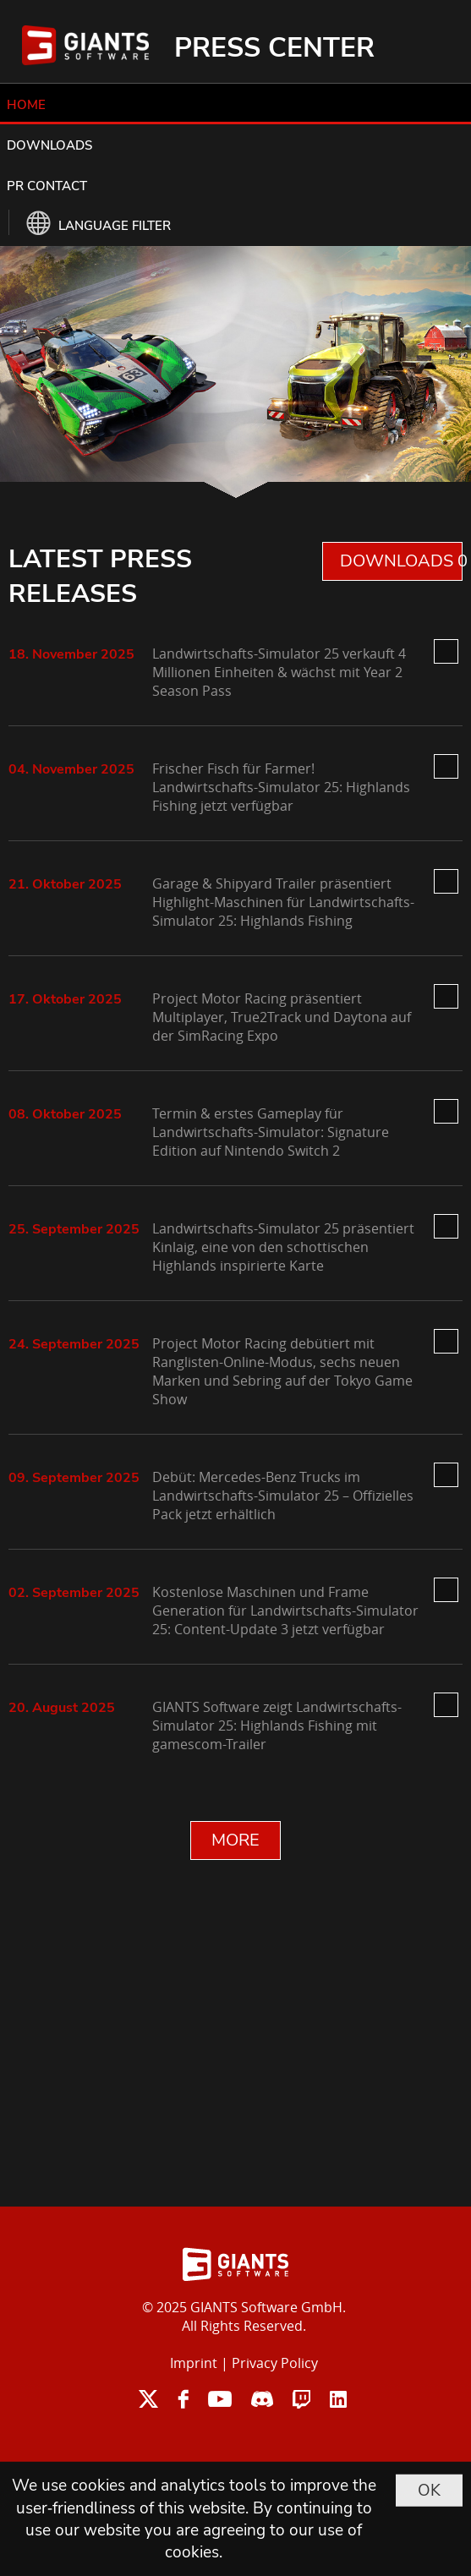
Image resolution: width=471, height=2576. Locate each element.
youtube (220, 2399)
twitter (148, 2399)
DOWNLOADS (49, 145)
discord (262, 2399)
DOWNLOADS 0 (401, 561)
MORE (235, 1840)
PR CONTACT (47, 186)
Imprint (193, 2363)
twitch (301, 2399)
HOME (26, 104)
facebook (183, 2399)
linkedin (338, 2399)
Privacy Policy (275, 2363)
